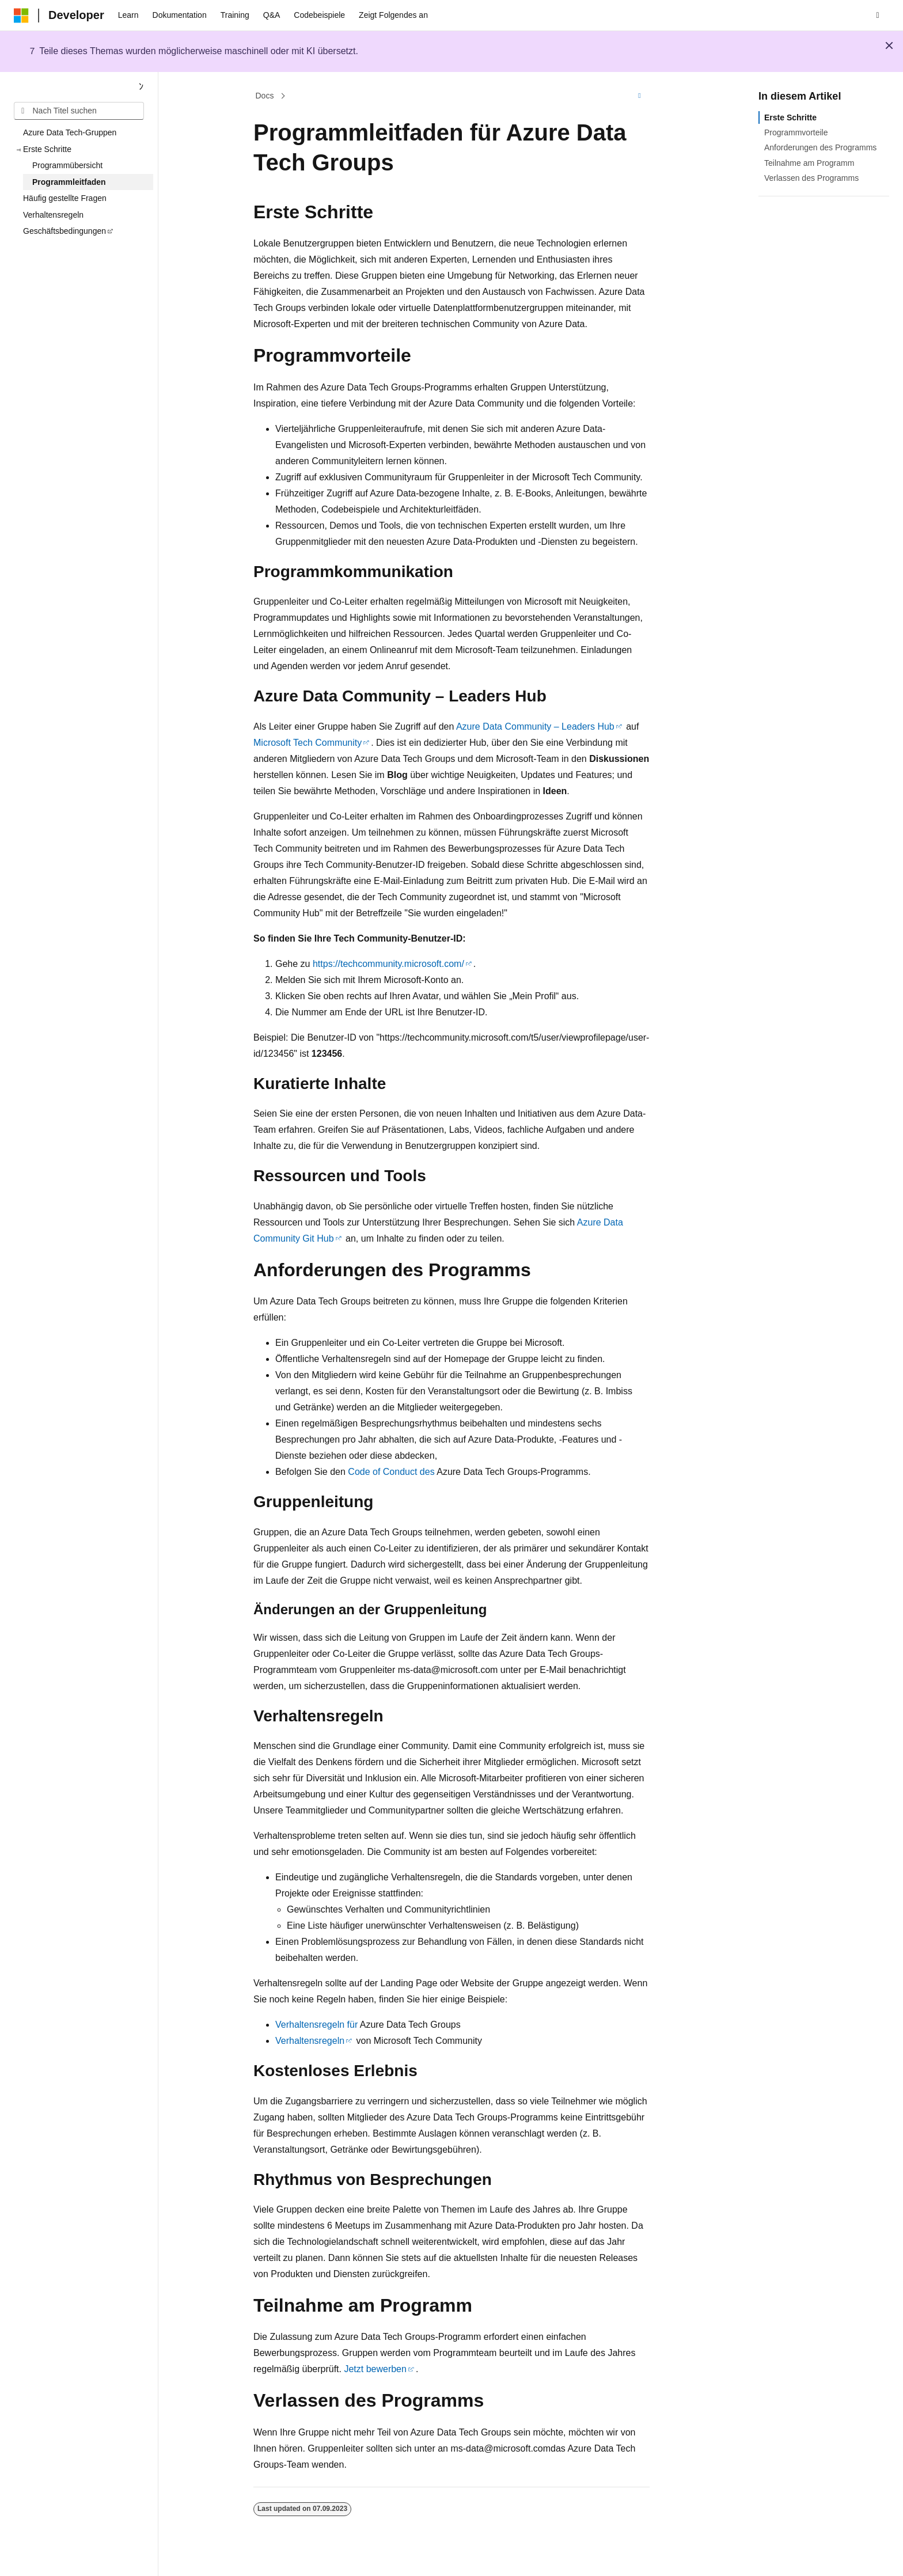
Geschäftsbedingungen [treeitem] (64, 231)
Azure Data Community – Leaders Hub (535, 726)
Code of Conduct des (391, 1472)
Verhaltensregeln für (316, 2024)
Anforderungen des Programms (820, 147)
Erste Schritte (790, 117)
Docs (265, 95)
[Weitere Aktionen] (639, 96)
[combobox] (79, 111)
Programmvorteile (796, 132)
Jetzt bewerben (375, 2369)
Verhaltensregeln (309, 2041)
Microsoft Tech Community (307, 743)
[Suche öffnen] (877, 15)
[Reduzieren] (141, 87)
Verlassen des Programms (811, 178)
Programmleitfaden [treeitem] (69, 182)
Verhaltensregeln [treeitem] (53, 214)
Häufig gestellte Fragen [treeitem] (65, 198)
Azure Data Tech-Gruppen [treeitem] (69, 132)
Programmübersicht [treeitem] (67, 165)
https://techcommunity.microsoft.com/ (388, 964)
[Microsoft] (21, 15)
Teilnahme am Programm (809, 163)
